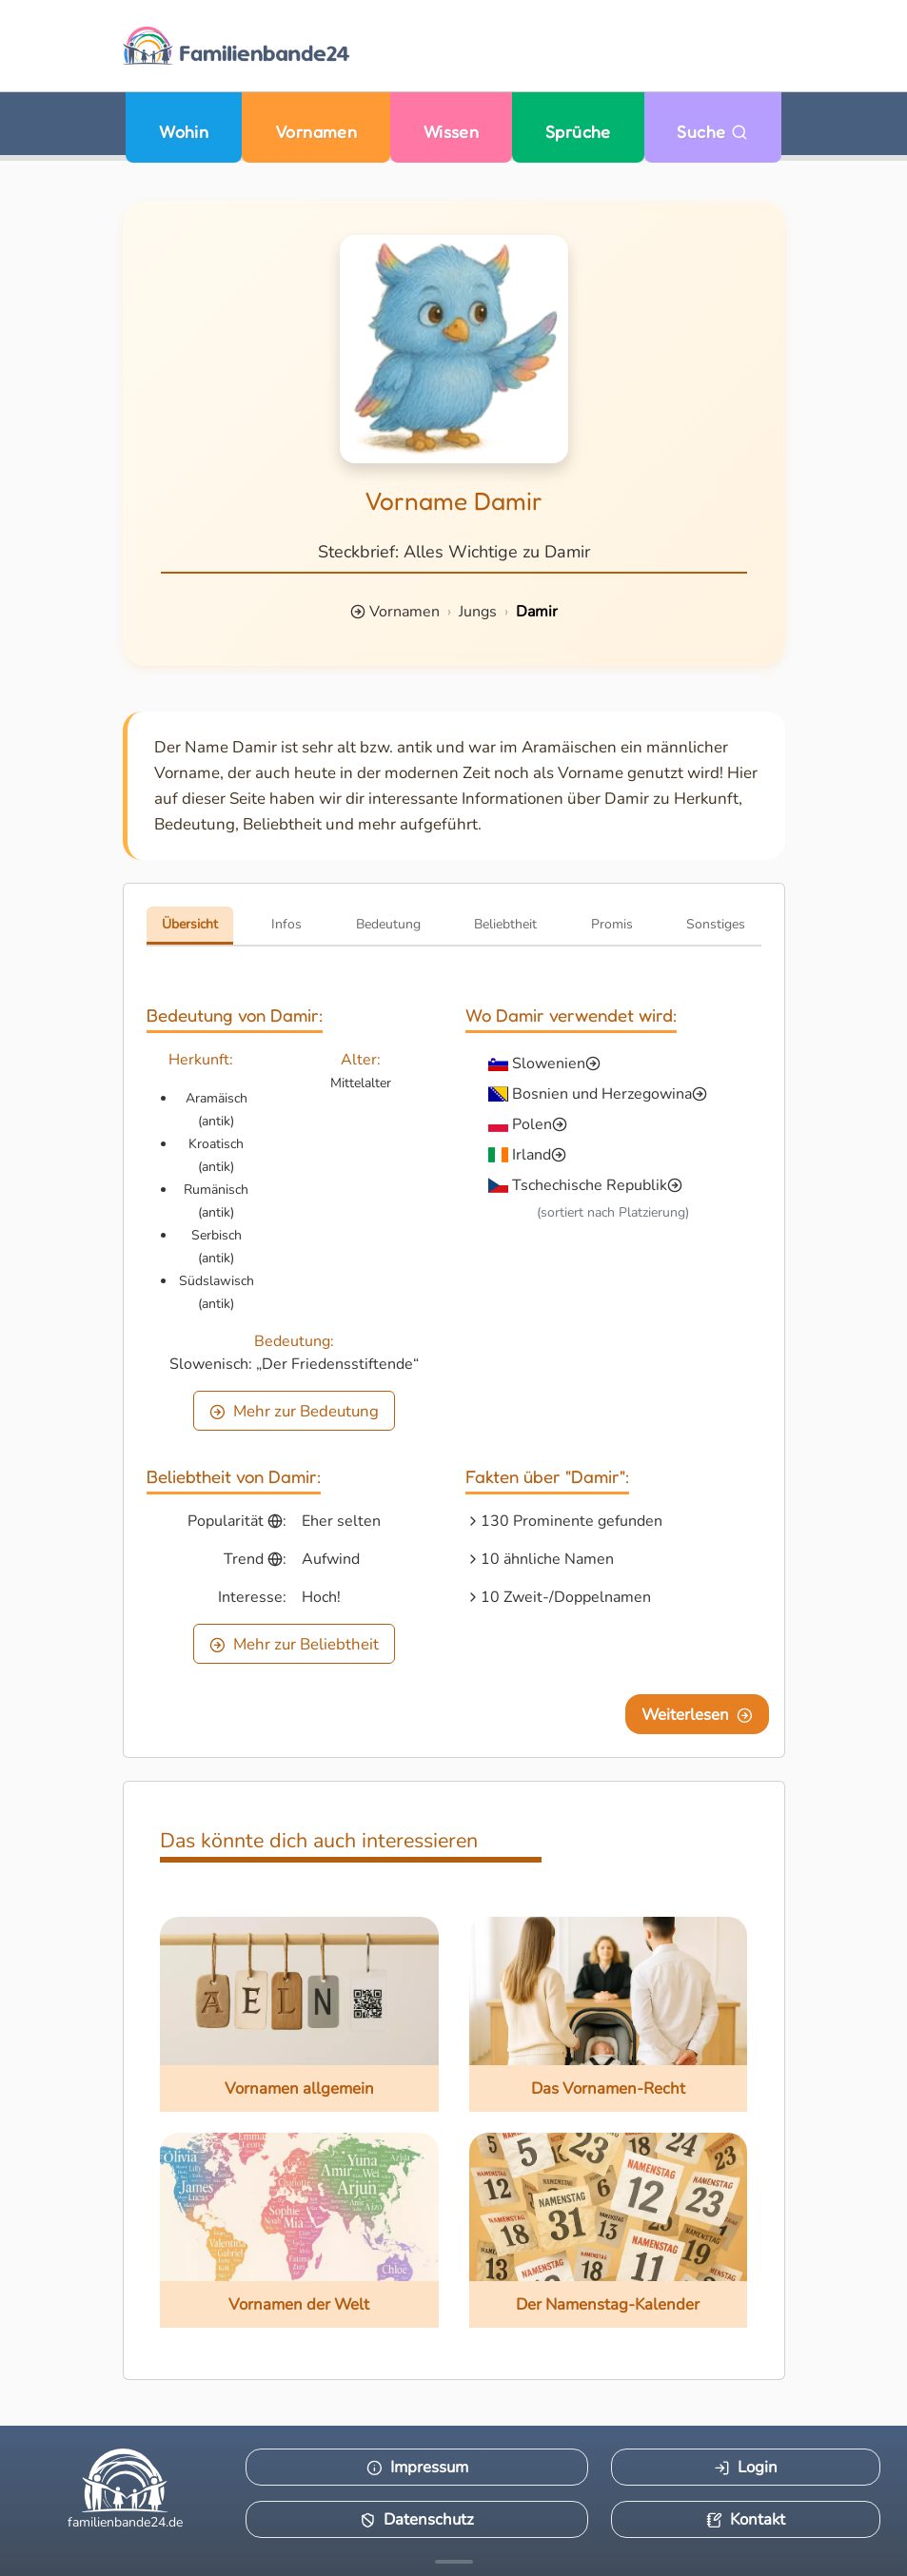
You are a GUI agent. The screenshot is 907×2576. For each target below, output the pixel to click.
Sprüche (578, 132)
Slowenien (548, 1063)
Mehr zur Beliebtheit (294, 1644)
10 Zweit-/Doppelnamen (566, 1597)
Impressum (417, 2467)
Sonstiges (715, 924)
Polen (532, 1124)
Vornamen (316, 132)
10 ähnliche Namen (547, 1559)
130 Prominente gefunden (571, 1521)
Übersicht (190, 924)
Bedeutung (388, 924)
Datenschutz (417, 2519)
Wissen (452, 132)
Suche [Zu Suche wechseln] (712, 132)
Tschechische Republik (589, 1185)
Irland (531, 1154)
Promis (612, 924)
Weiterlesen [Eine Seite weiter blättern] (697, 1715)
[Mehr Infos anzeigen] (454, 2561)
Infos (286, 924)
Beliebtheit (505, 924)
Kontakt (745, 2519)
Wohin (183, 132)
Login (746, 2467)
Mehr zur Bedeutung (294, 1411)
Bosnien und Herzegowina (602, 1093)
